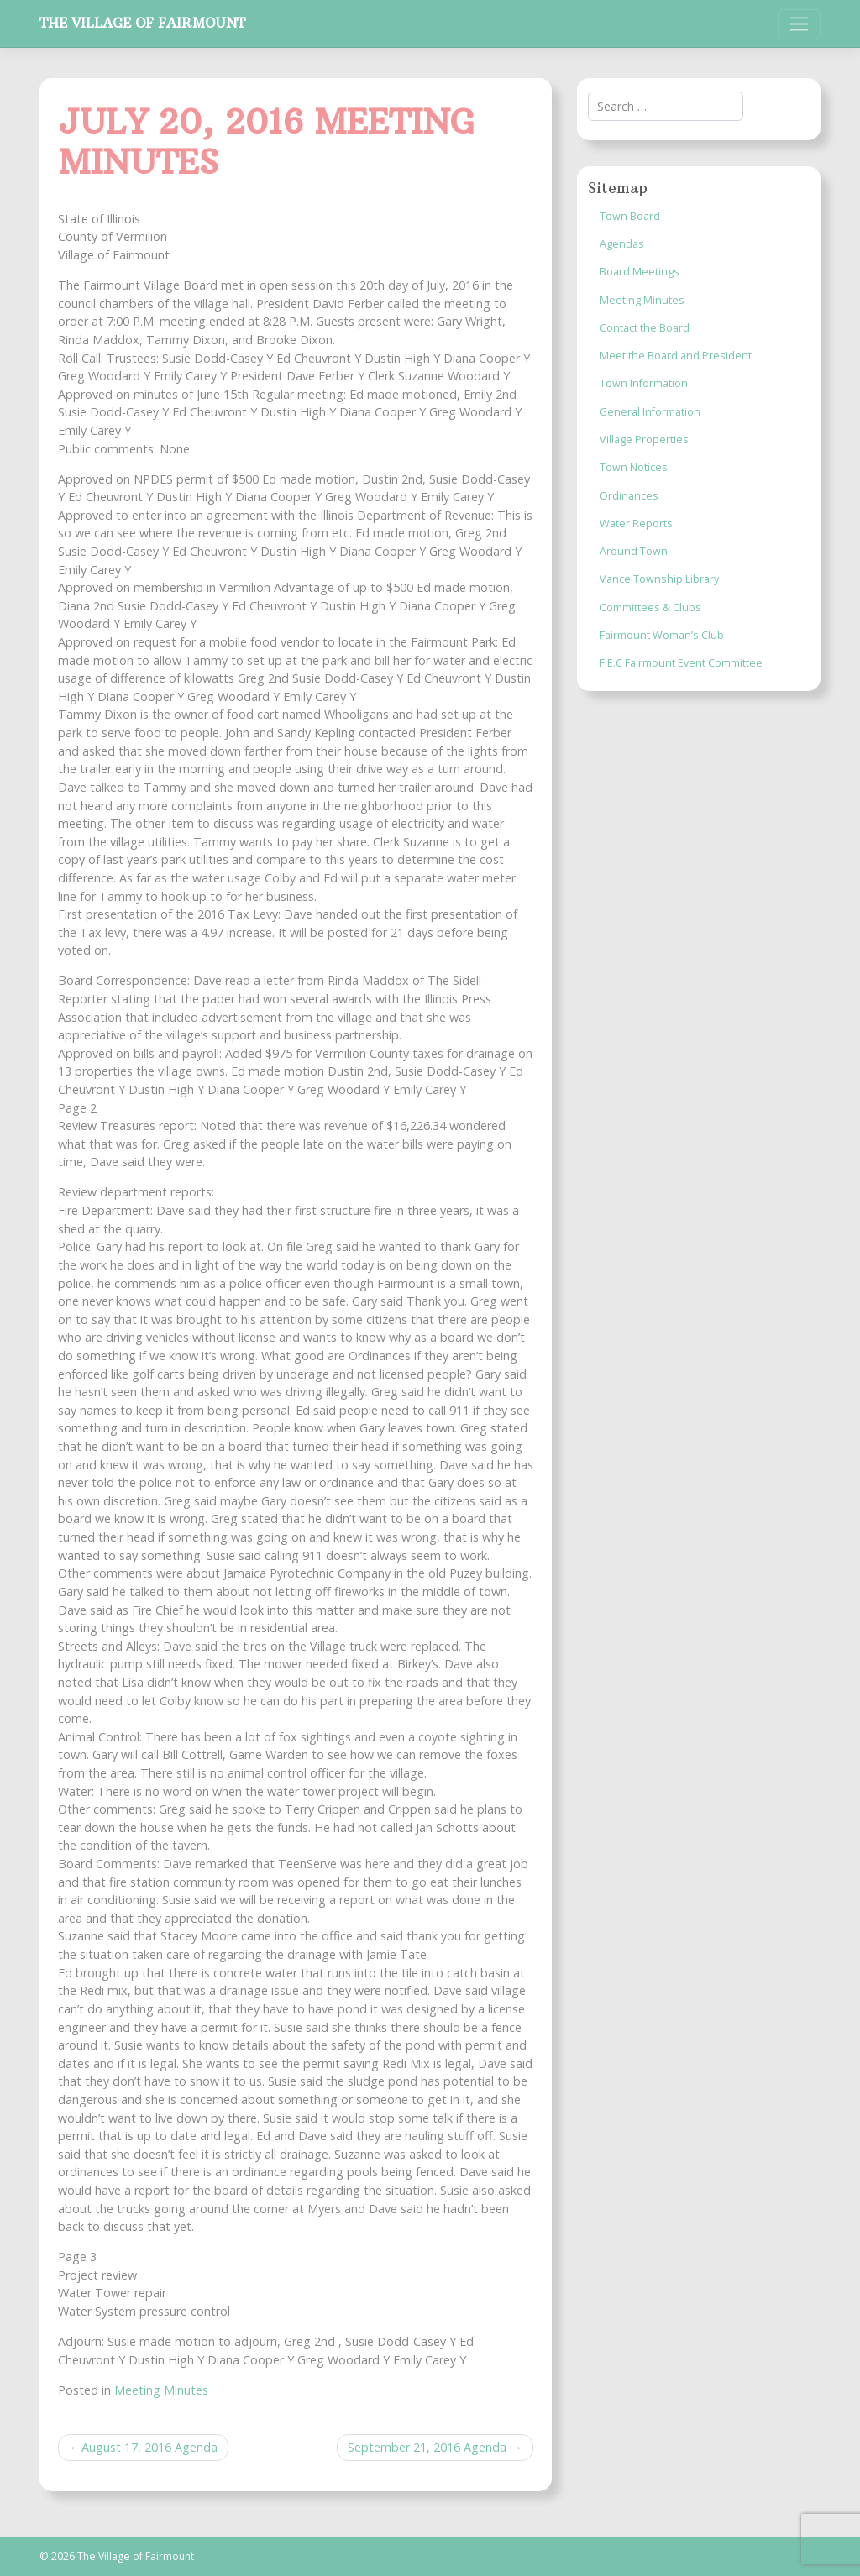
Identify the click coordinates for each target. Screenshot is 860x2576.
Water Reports (636, 523)
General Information (650, 412)
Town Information (644, 383)
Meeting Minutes (161, 2390)
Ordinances (629, 496)
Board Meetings (639, 271)
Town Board (630, 216)
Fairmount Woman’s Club (662, 635)
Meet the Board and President (676, 355)
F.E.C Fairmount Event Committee (681, 663)
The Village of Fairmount (142, 22)
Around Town (634, 551)
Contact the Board (645, 328)
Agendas (622, 244)
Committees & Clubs (650, 607)
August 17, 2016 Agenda (149, 2447)
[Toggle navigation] (799, 24)
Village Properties (644, 439)
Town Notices (634, 467)
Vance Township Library (659, 579)
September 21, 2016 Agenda (427, 2447)
